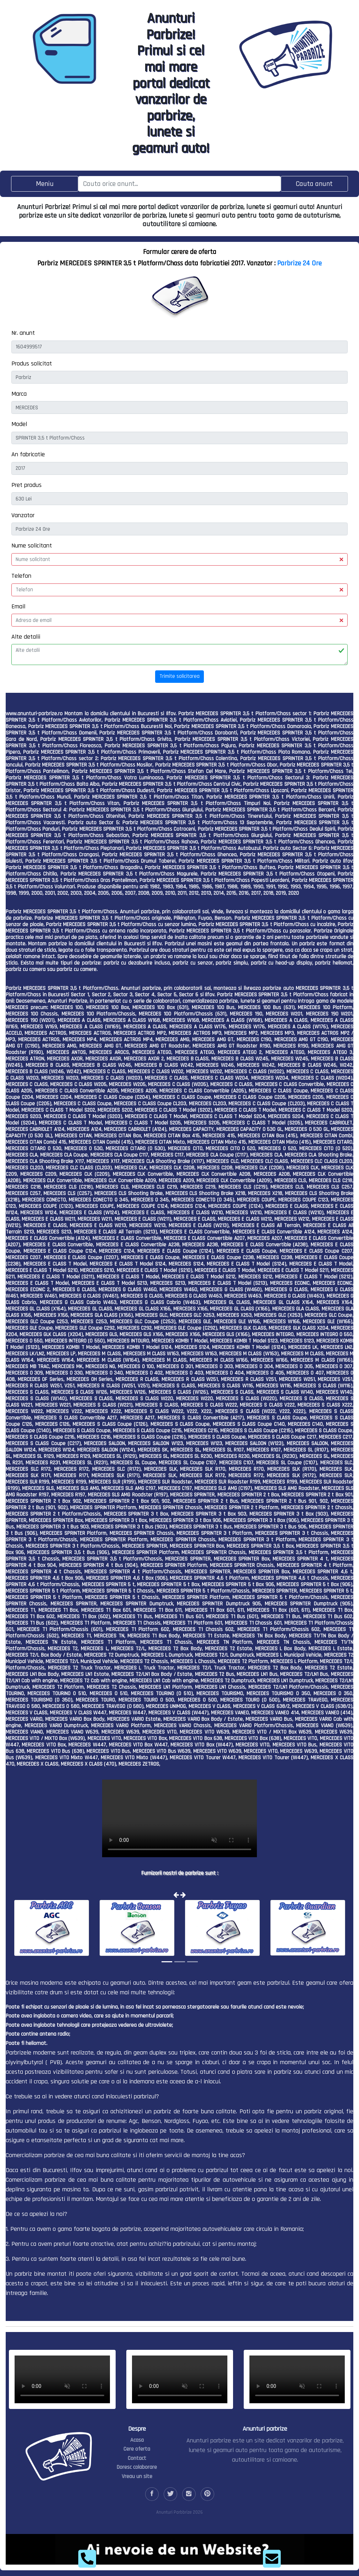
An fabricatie (28, 454)
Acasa (137, 2440)
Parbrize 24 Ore (299, 263)
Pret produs (26, 485)
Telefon (21, 576)
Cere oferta (136, 2449)
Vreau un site (137, 2476)
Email (18, 606)
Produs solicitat (31, 363)
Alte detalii (25, 637)
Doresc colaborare (137, 2467)
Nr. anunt (23, 333)
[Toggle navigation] (44, 183)
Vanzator (23, 515)
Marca (19, 394)
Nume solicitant (31, 545)
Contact (137, 2458)
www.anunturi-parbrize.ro (34, 713)
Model (19, 424)
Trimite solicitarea (179, 676)
